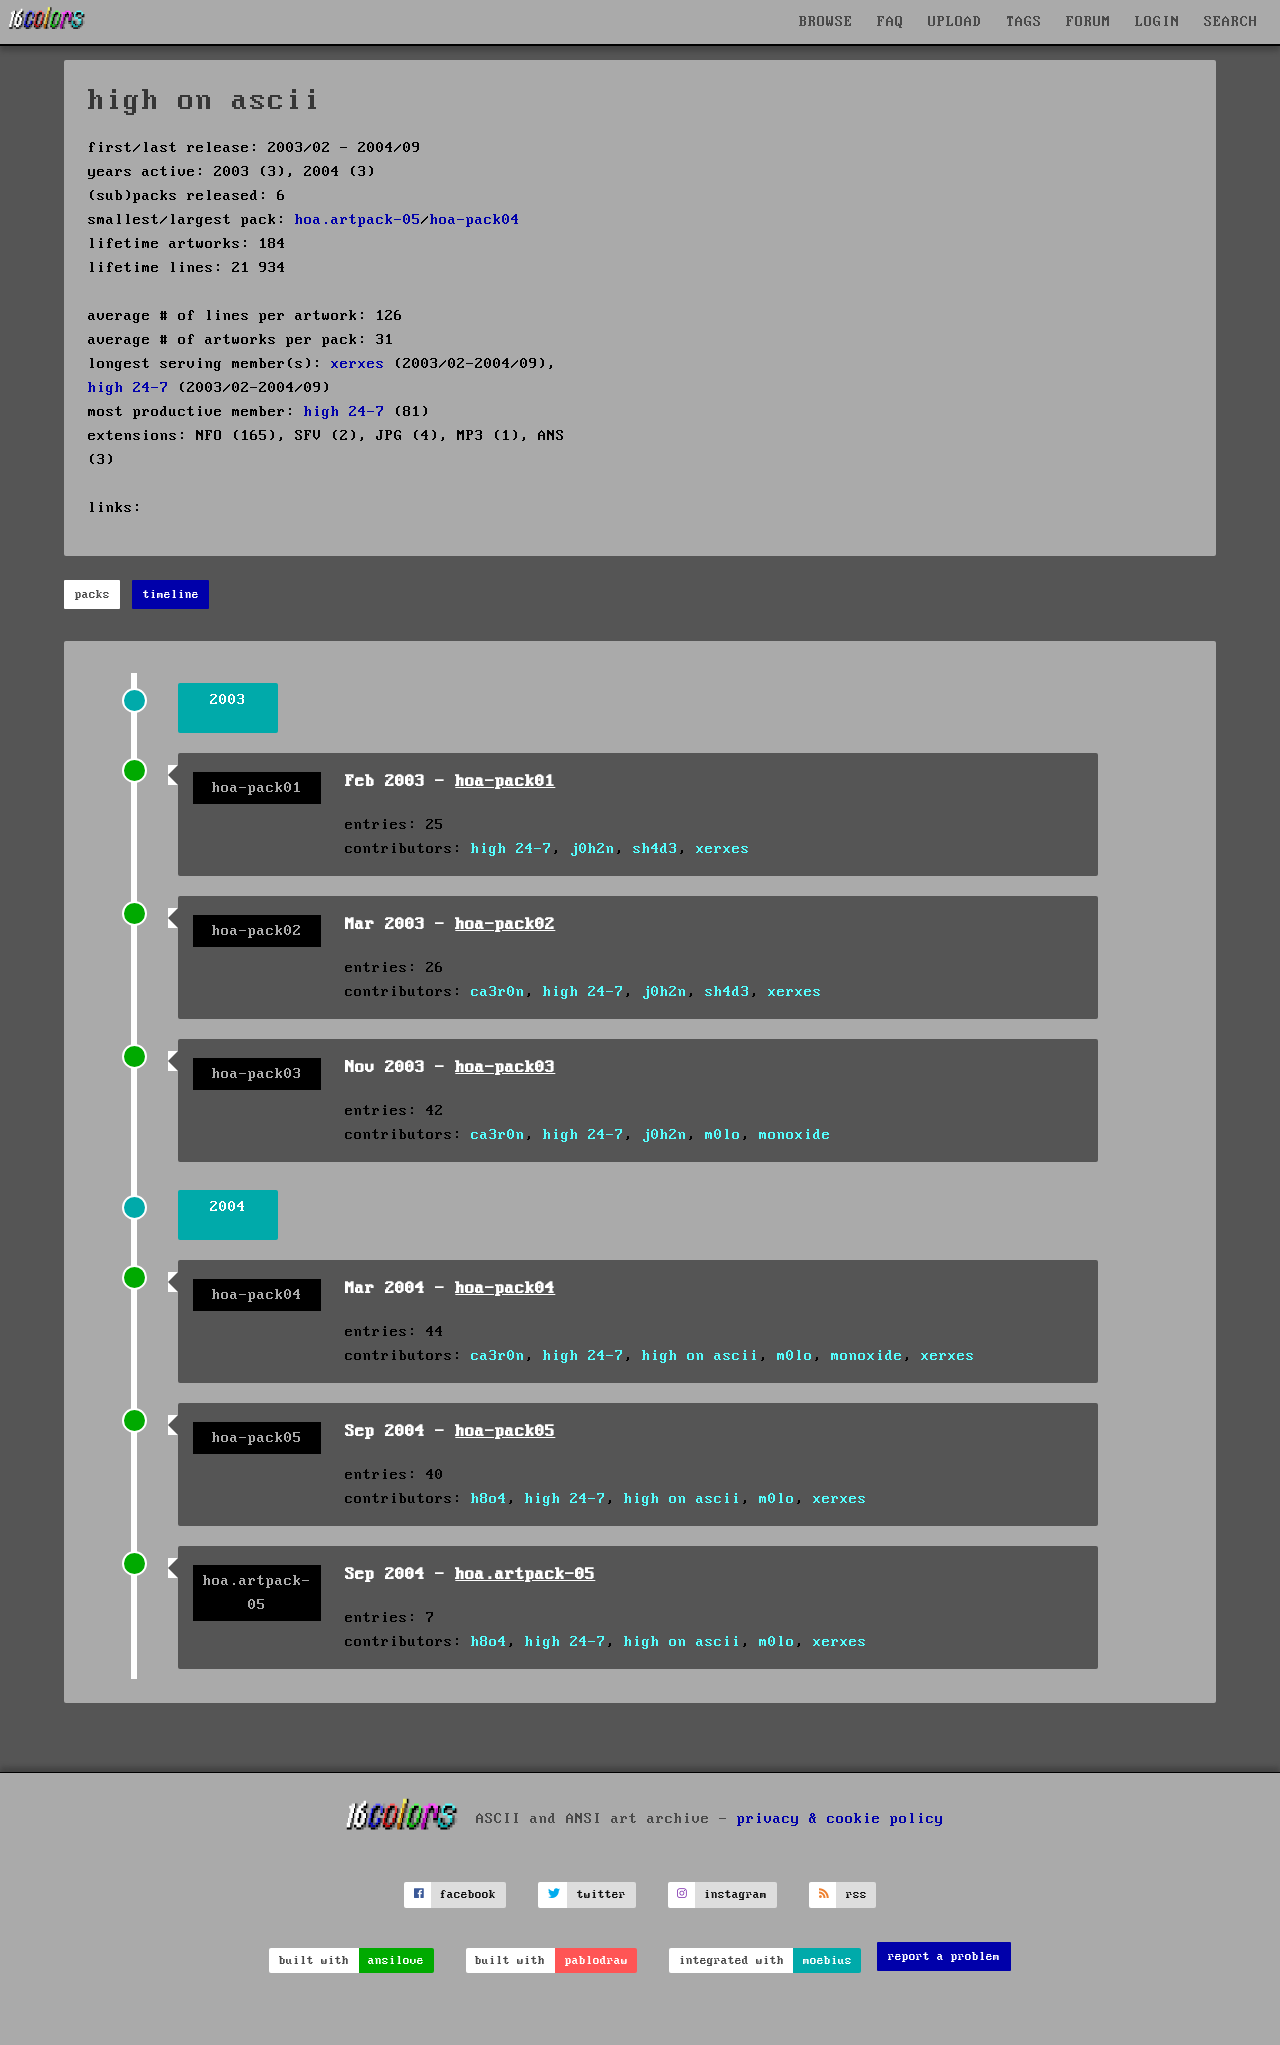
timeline (171, 594)
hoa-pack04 (475, 220)
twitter (601, 1894)
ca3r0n (498, 992)
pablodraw (596, 1960)
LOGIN (1157, 22)
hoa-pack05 (505, 1431)
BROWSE (826, 22)
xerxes (358, 364)
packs (92, 594)
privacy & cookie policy (840, 1818)
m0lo (723, 1135)
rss (856, 1894)
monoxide (795, 1135)
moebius (827, 1960)
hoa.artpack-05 (358, 220)
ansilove (396, 1960)
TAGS (1024, 22)
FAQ (890, 22)
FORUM (1088, 22)
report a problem (944, 1956)
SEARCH (1231, 22)
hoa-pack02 (505, 924)
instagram (735, 1894)
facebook (468, 1894)
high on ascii (700, 1356)
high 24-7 (128, 388)
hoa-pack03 (505, 1067)
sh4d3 (655, 849)
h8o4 (489, 1499)
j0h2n (592, 849)
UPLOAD (955, 22)
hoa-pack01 (505, 781)
